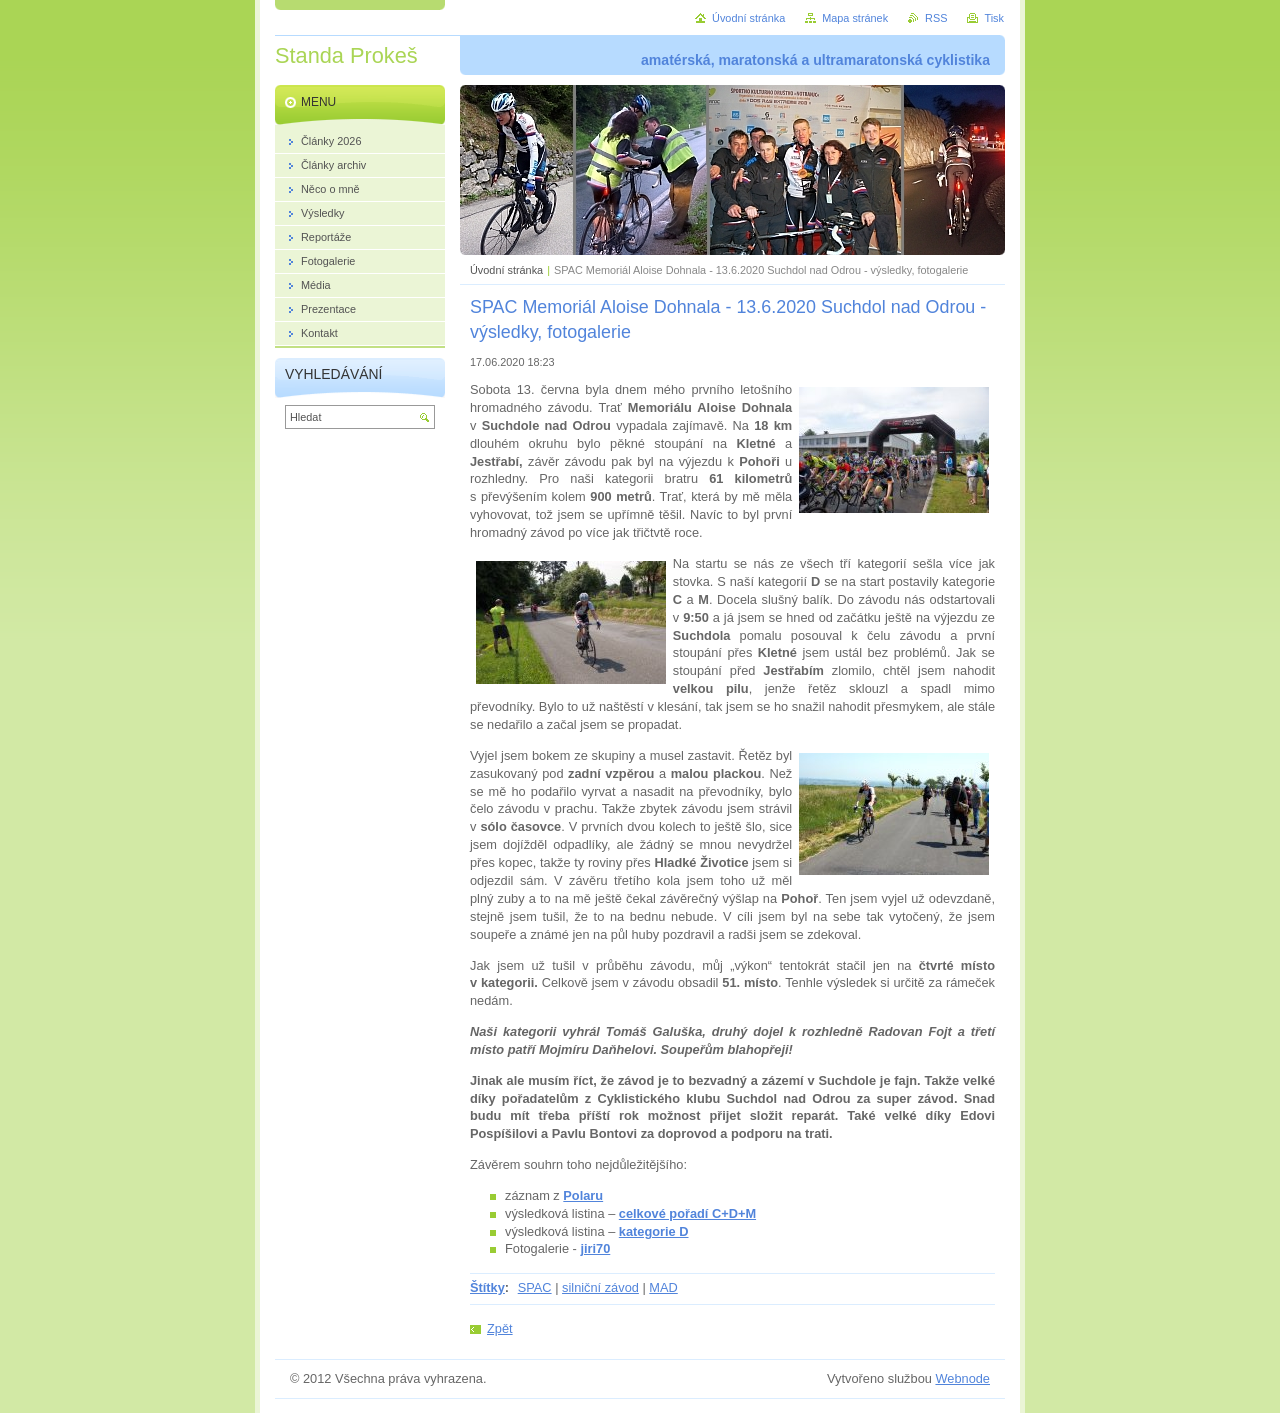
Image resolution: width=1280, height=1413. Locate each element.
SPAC (535, 1287)
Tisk (994, 18)
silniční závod (600, 1287)
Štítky (487, 1287)
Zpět (500, 1328)
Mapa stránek (855, 18)
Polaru (583, 1195)
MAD (663, 1287)
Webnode (962, 1378)
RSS (936, 18)
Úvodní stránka (506, 270)
